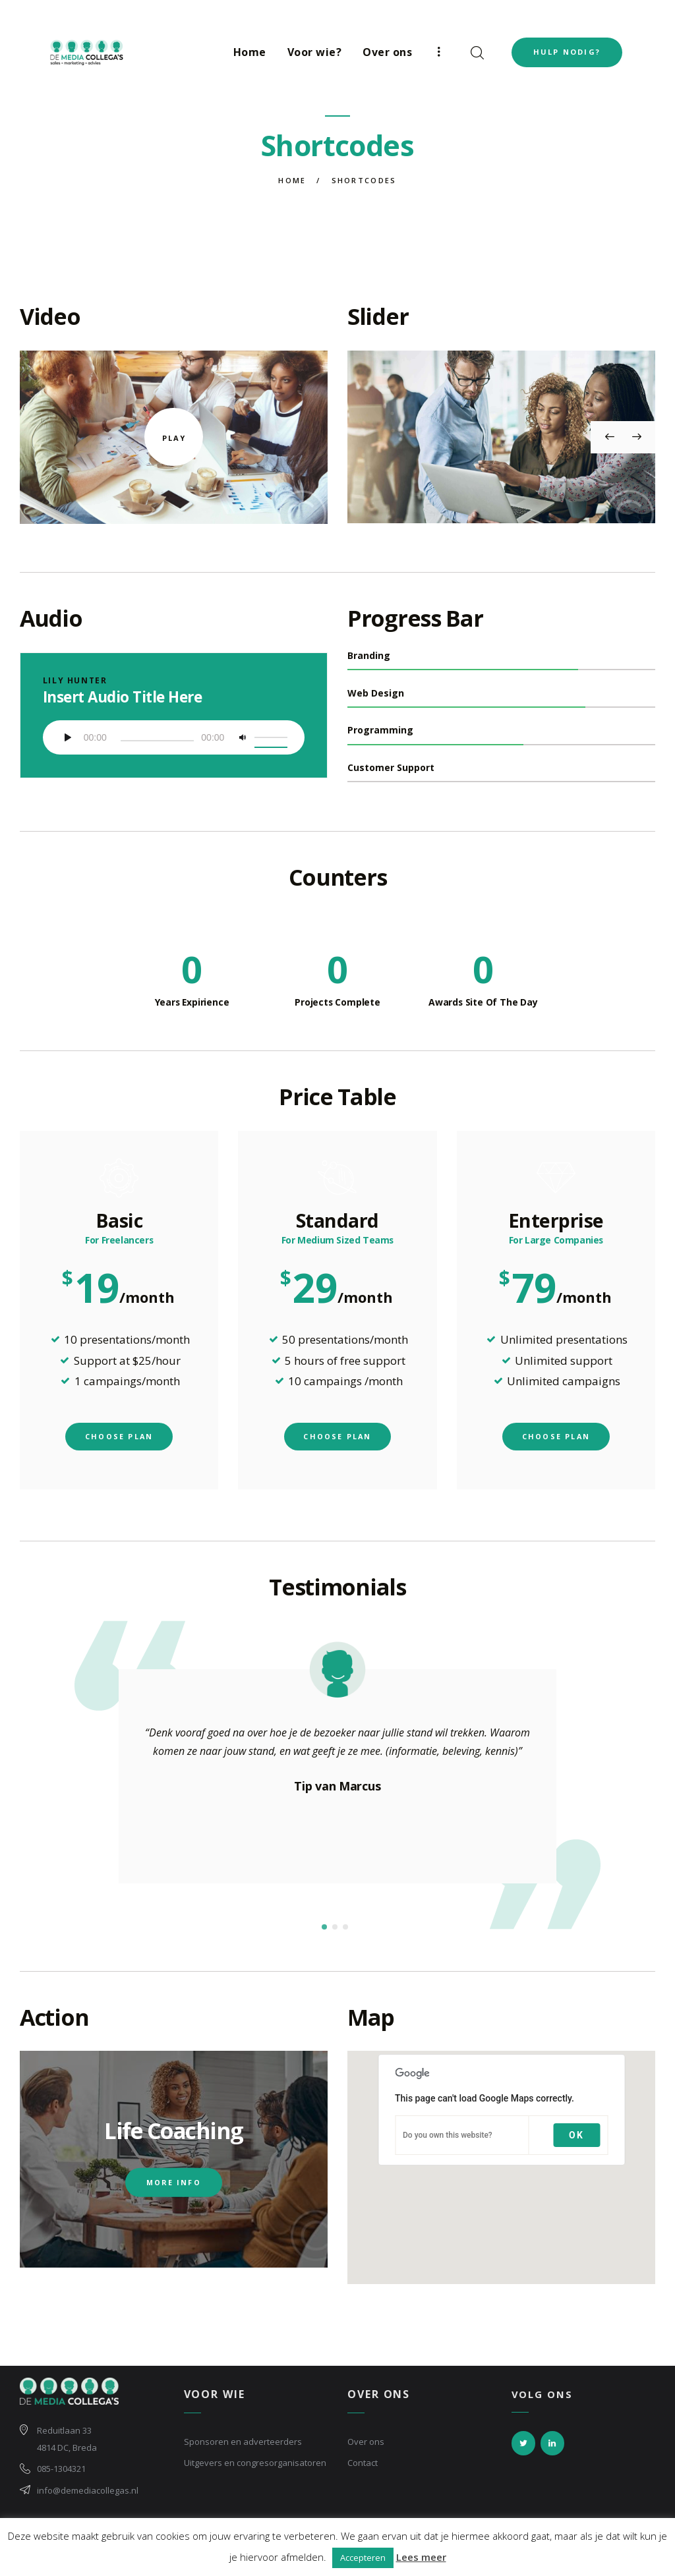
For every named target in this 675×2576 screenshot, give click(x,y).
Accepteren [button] (363, 2557)
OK (576, 2141)
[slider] (156, 740)
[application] (173, 737)
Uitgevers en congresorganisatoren (255, 2468)
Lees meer (421, 2556)
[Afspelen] (71, 741)
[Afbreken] (244, 741)
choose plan (119, 1441)
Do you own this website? (447, 2141)
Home (292, 180)
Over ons (365, 2447)
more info (174, 2188)
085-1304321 (61, 2474)
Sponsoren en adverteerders (243, 2447)
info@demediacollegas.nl (87, 2496)
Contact (362, 2468)
